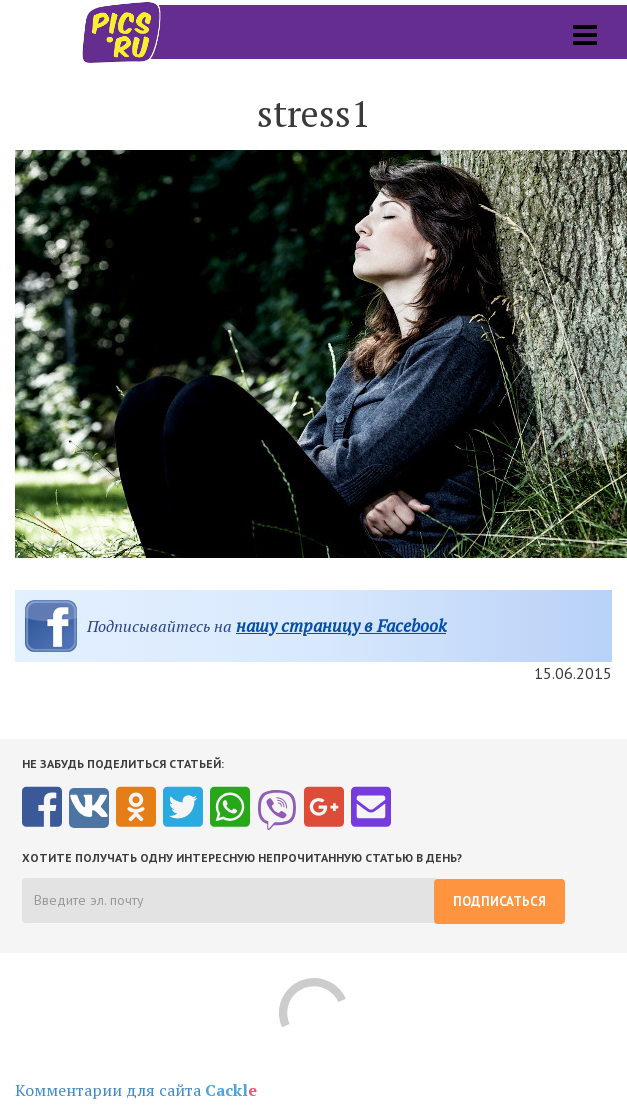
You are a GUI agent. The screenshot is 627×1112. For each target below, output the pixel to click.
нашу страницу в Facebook (341, 625)
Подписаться (499, 901)
